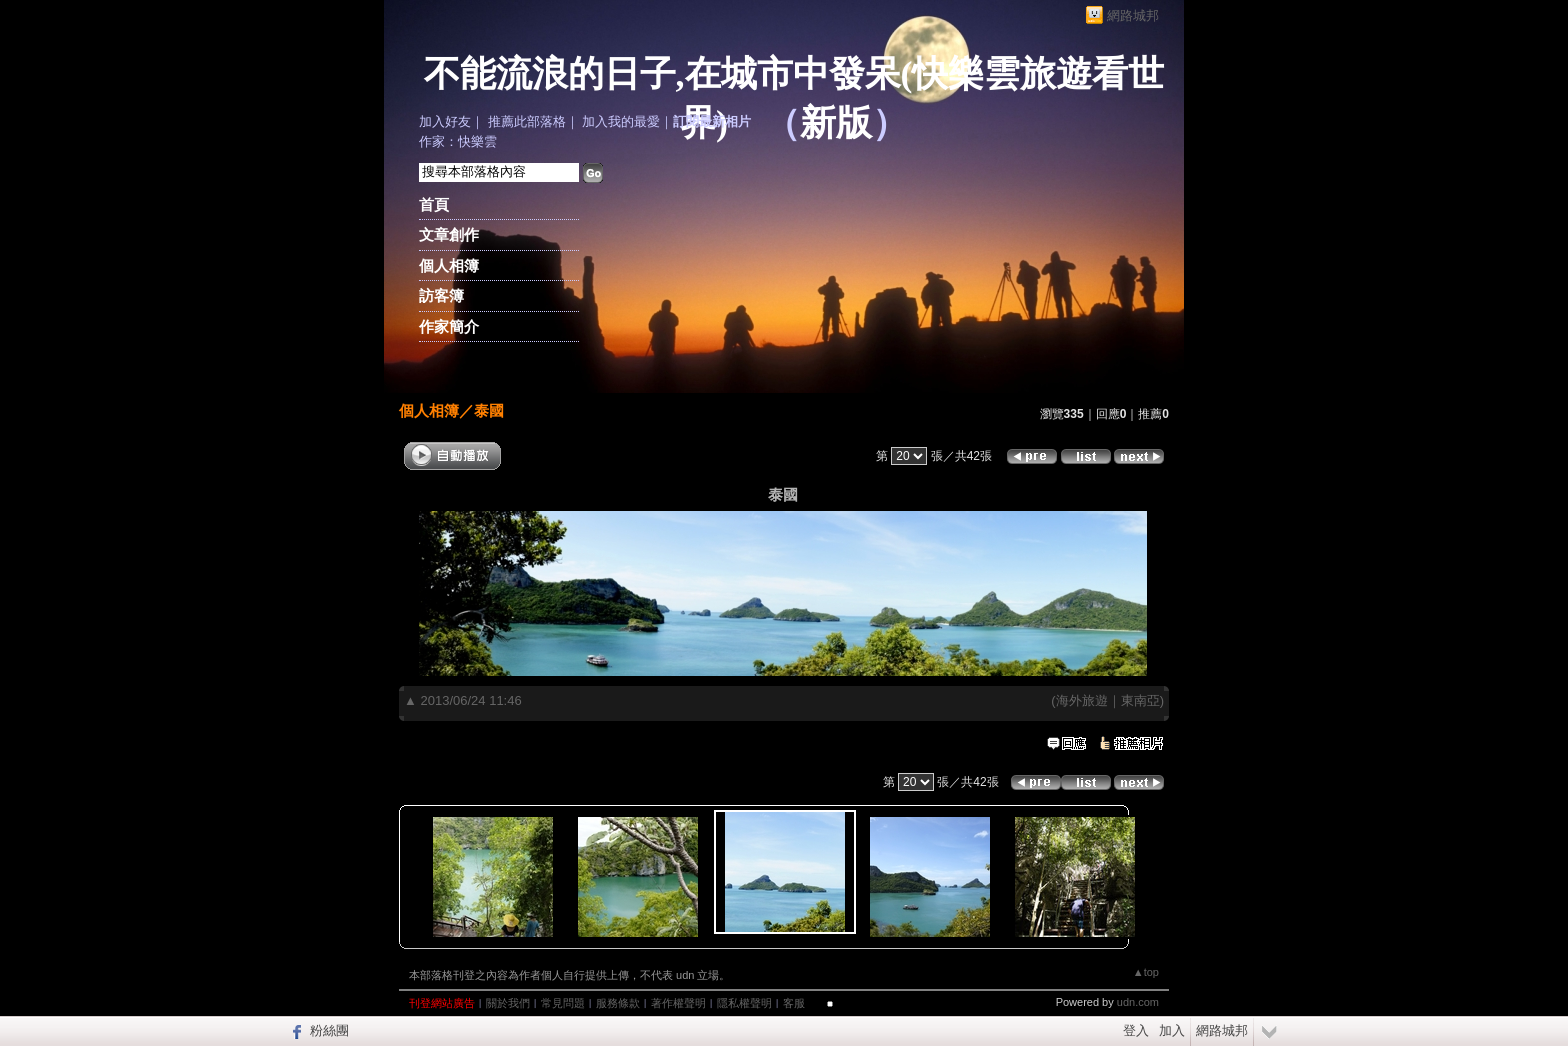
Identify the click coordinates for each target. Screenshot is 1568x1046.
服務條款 (618, 1003)
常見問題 (563, 1003)
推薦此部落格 (527, 121)
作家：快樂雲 (458, 141)
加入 (1172, 1030)
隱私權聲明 (744, 1003)
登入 (1136, 1030)
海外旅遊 (1082, 700)
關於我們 (508, 1003)
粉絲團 (329, 1030)
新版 (836, 123)
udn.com (1138, 1002)
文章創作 (449, 234)
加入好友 (445, 121)
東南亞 (1140, 700)
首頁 (434, 204)
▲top (1146, 972)
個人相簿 (449, 265)
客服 (794, 1003)
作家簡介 (449, 326)
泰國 (489, 410)
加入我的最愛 (621, 121)
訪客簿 (441, 295)
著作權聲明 (678, 1003)
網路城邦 (1133, 15)
